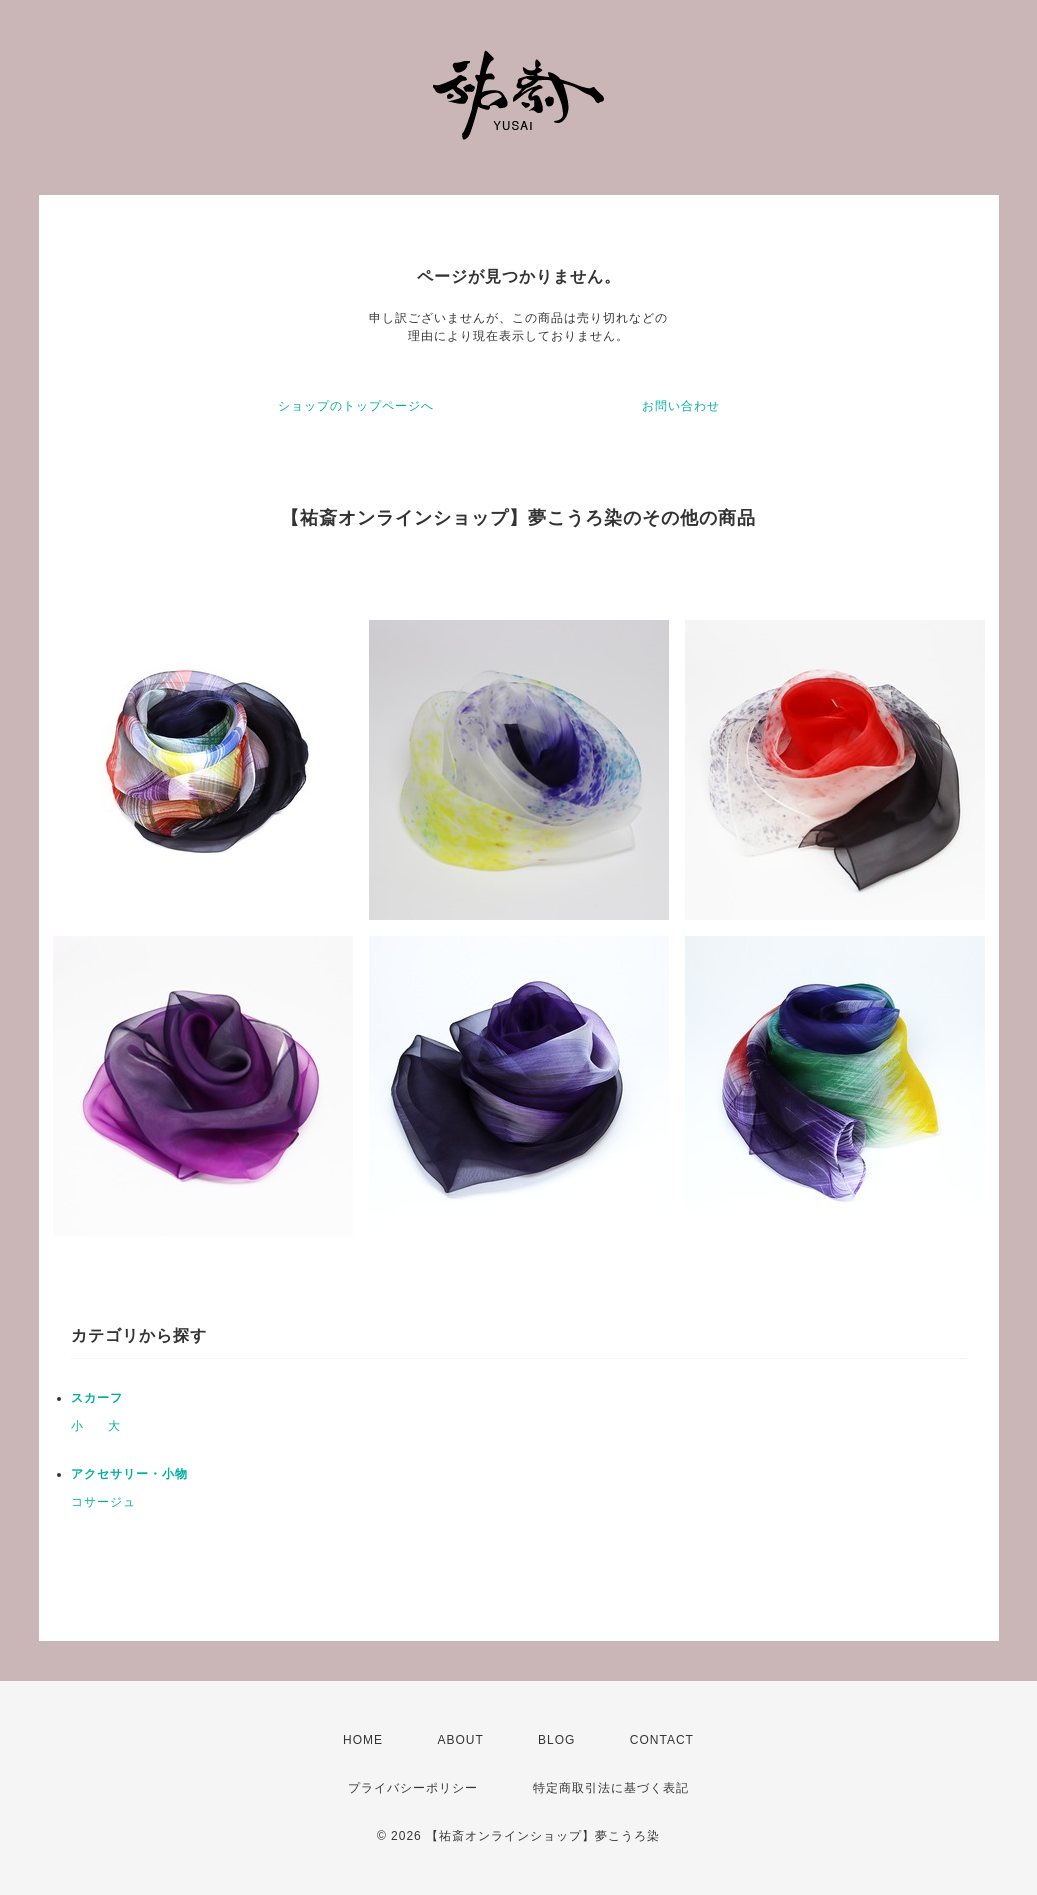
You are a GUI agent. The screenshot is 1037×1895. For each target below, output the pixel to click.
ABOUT (460, 1740)
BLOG (556, 1740)
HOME (363, 1740)
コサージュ (103, 1502)
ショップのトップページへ (356, 406)
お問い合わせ (681, 406)
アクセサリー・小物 (129, 1474)
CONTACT (662, 1740)
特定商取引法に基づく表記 (611, 1788)
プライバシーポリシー (413, 1788)
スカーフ (97, 1398)
